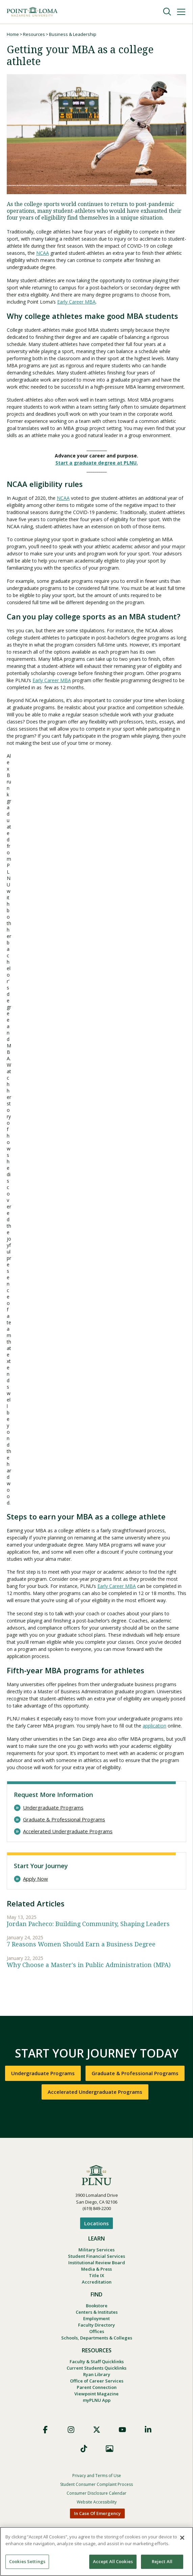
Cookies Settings (27, 2561)
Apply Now (35, 1879)
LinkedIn (148, 2429)
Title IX (96, 2275)
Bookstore (96, 2306)
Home (13, 34)
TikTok (83, 2448)
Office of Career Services (96, 2381)
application (154, 1725)
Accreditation (97, 2282)
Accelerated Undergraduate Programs (68, 1831)
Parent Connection (97, 2387)
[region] (96, 2551)
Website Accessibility (97, 2502)
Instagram (71, 2429)
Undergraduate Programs (53, 1807)
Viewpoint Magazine (96, 2394)
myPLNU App (97, 2400)
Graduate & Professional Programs (64, 1819)
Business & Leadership (72, 34)
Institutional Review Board (96, 2263)
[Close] (182, 2537)
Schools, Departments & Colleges (96, 2338)
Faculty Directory (96, 2325)
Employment (96, 2318)
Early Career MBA (76, 302)
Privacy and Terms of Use (96, 2475)
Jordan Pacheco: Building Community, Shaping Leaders (88, 1923)
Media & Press (96, 2269)
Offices (96, 2331)
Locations (96, 2223)
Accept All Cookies (113, 2561)
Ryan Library (96, 2374)
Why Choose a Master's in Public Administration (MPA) (89, 1964)
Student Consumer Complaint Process (96, 2484)
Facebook (45, 2429)
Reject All (162, 2561)
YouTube (122, 2429)
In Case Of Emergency (97, 2513)
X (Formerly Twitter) (96, 2429)
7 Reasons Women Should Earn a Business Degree (81, 1944)
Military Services (96, 2250)
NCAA (42, 253)
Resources (34, 34)
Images (109, 2448)
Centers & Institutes (97, 2312)
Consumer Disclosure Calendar (96, 2493)
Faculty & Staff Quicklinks (97, 2361)
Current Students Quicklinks (96, 2368)
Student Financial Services (96, 2256)
